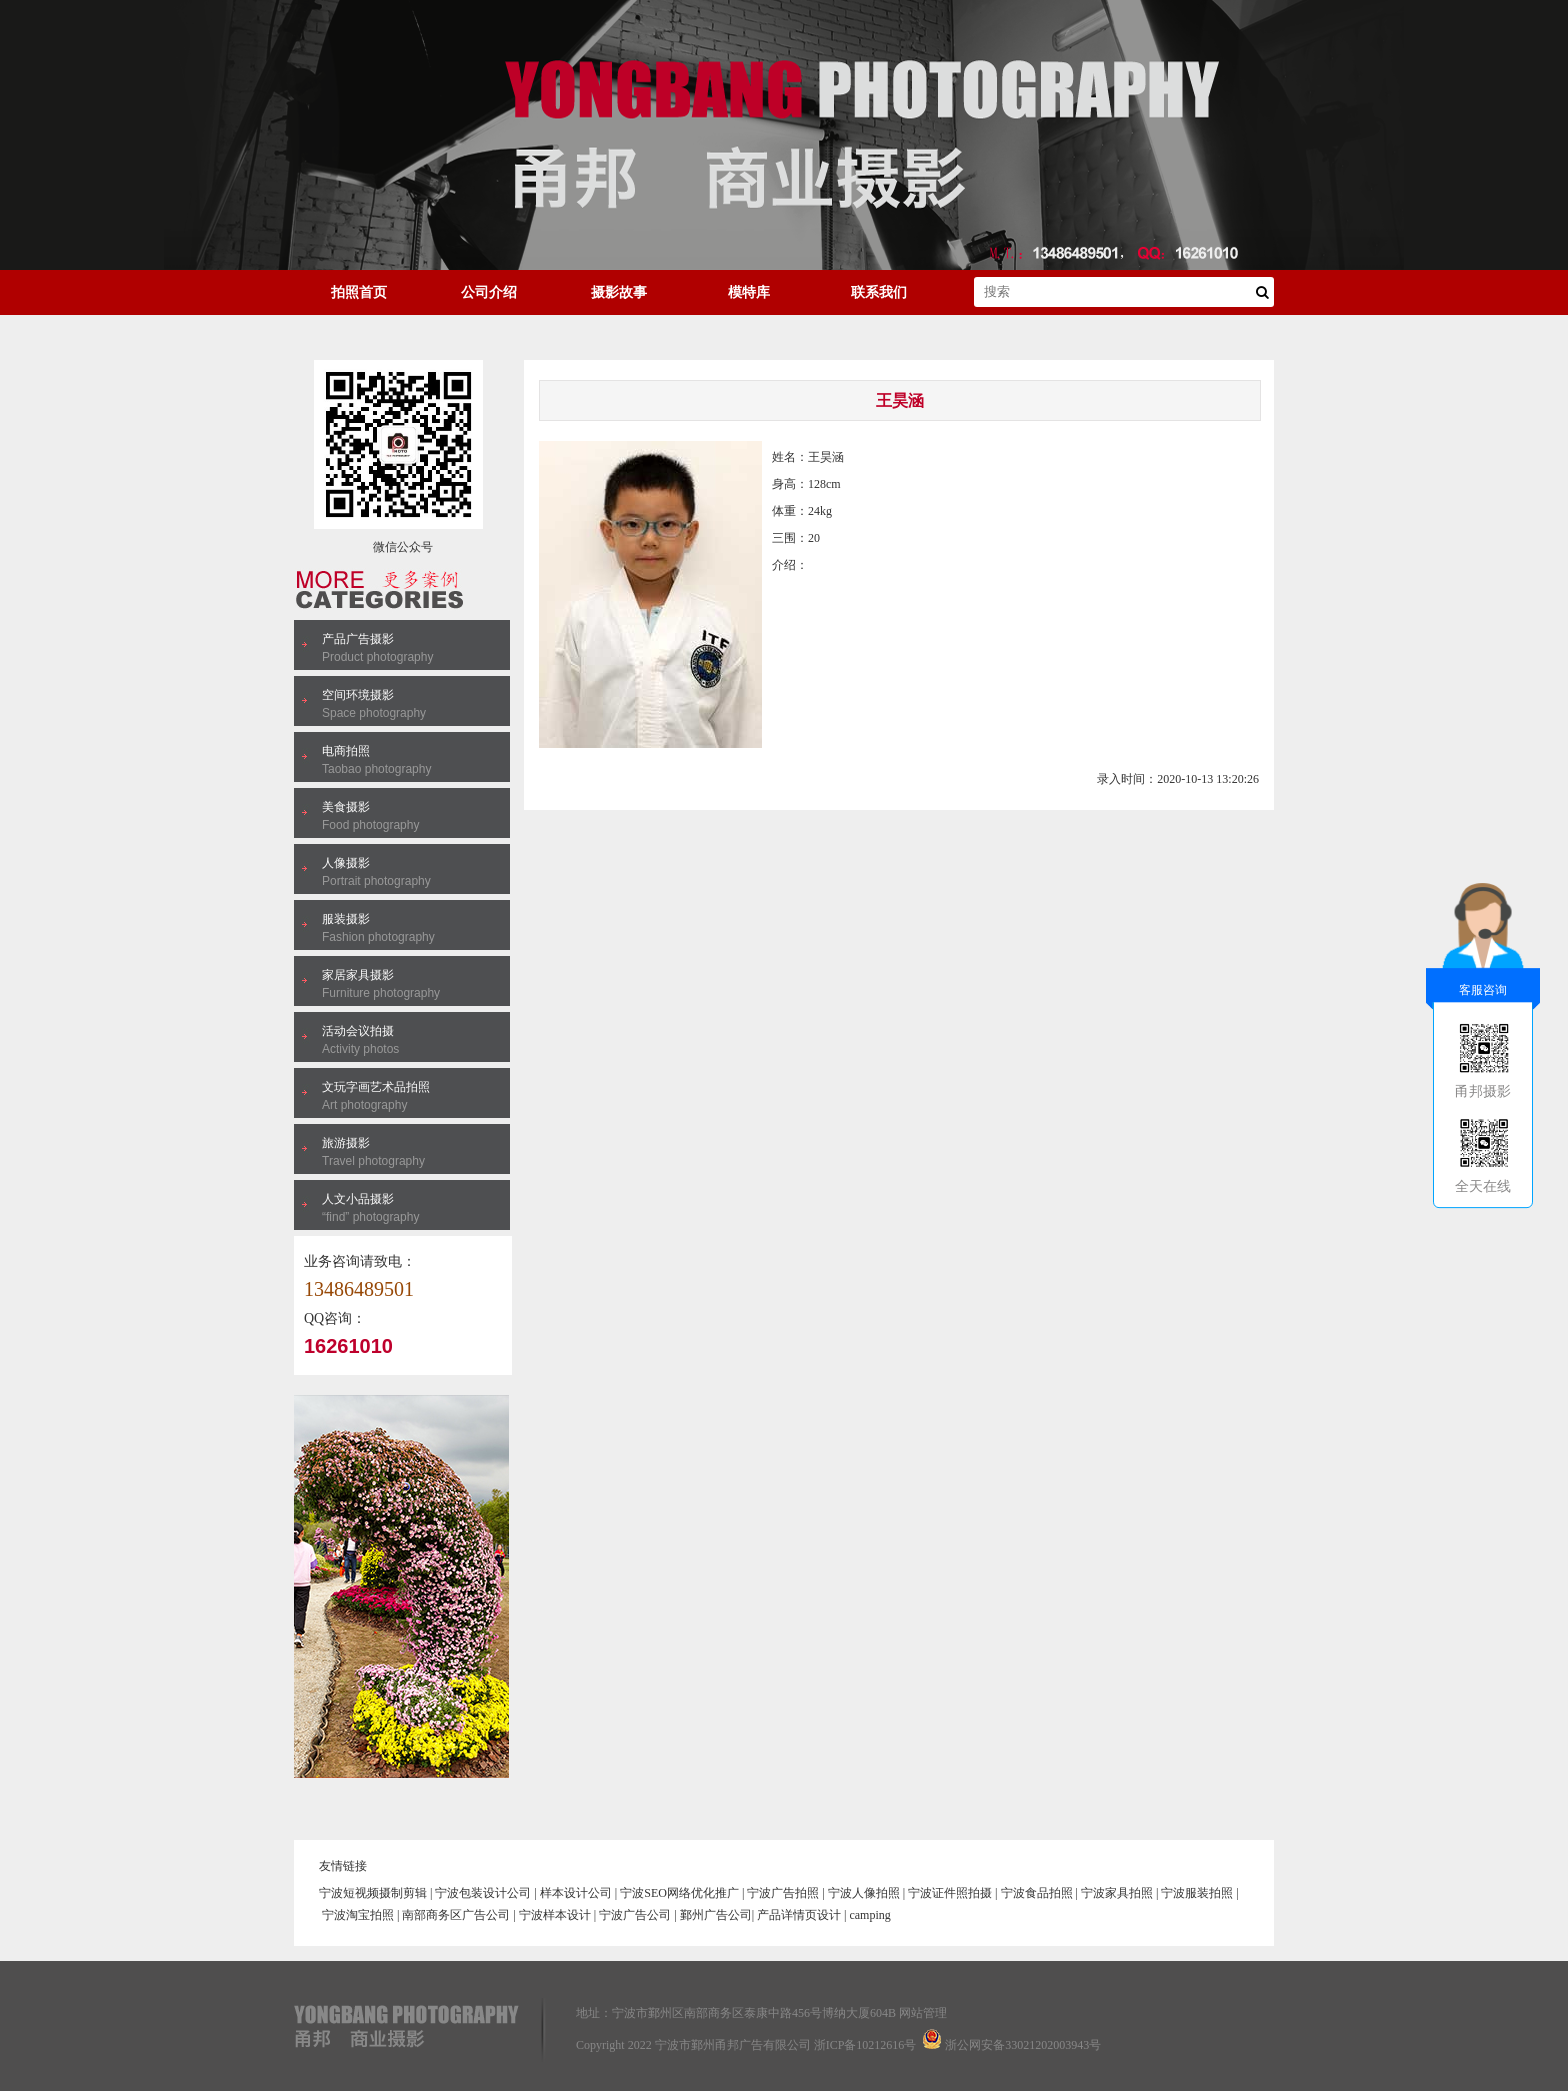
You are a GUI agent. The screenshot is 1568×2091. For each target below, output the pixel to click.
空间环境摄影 (358, 695)
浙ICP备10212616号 (865, 2045)
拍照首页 (359, 292)
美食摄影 (346, 807)
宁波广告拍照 (783, 1893)
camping (869, 1915)
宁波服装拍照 (1197, 1893)
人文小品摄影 (358, 1199)
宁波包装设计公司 (483, 1893)
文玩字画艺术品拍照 (376, 1087)
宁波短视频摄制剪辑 (373, 1893)
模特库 (749, 292)
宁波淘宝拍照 (358, 1915)
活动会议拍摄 (358, 1031)
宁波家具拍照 (1117, 1893)
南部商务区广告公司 (456, 1915)
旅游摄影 (346, 1143)
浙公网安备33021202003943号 (1023, 2045)
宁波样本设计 (555, 1915)
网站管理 (923, 2013)
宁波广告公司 (635, 1915)
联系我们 (879, 292)
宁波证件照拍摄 (950, 1893)
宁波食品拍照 (1037, 1893)
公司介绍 (489, 292)
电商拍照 (346, 751)
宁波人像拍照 (864, 1893)
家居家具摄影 (358, 975)
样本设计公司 (576, 1893)
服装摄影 (346, 919)
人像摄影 (346, 863)
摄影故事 (619, 292)
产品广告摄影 (358, 639)
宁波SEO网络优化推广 (679, 1893)
